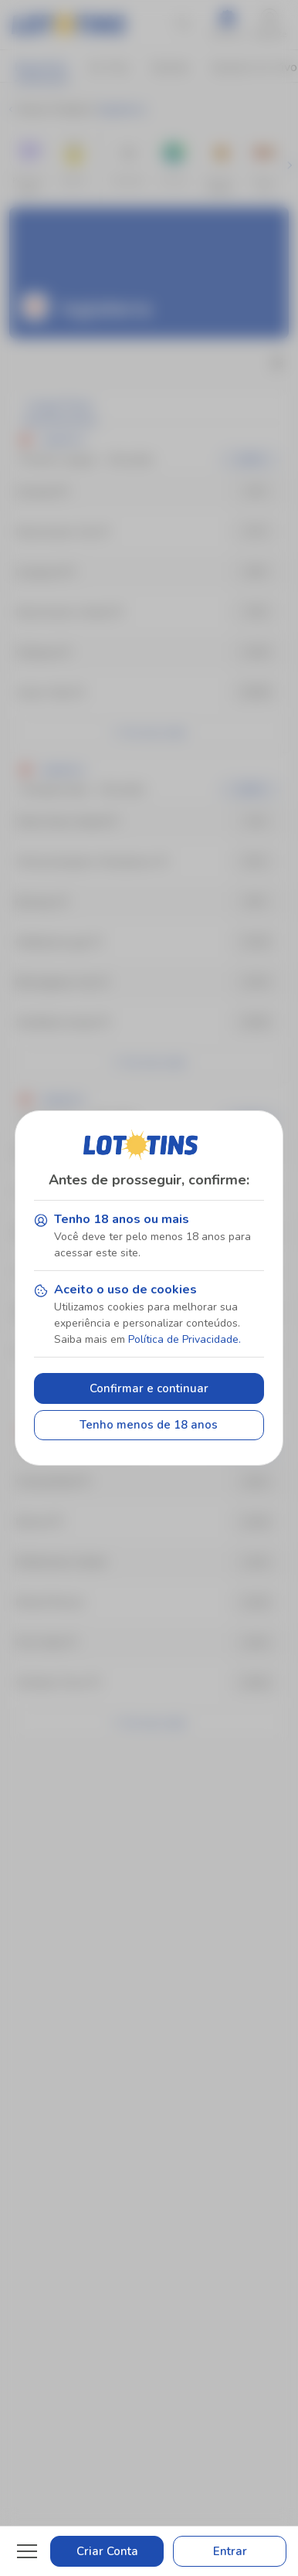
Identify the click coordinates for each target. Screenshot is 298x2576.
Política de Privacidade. (184, 1339)
